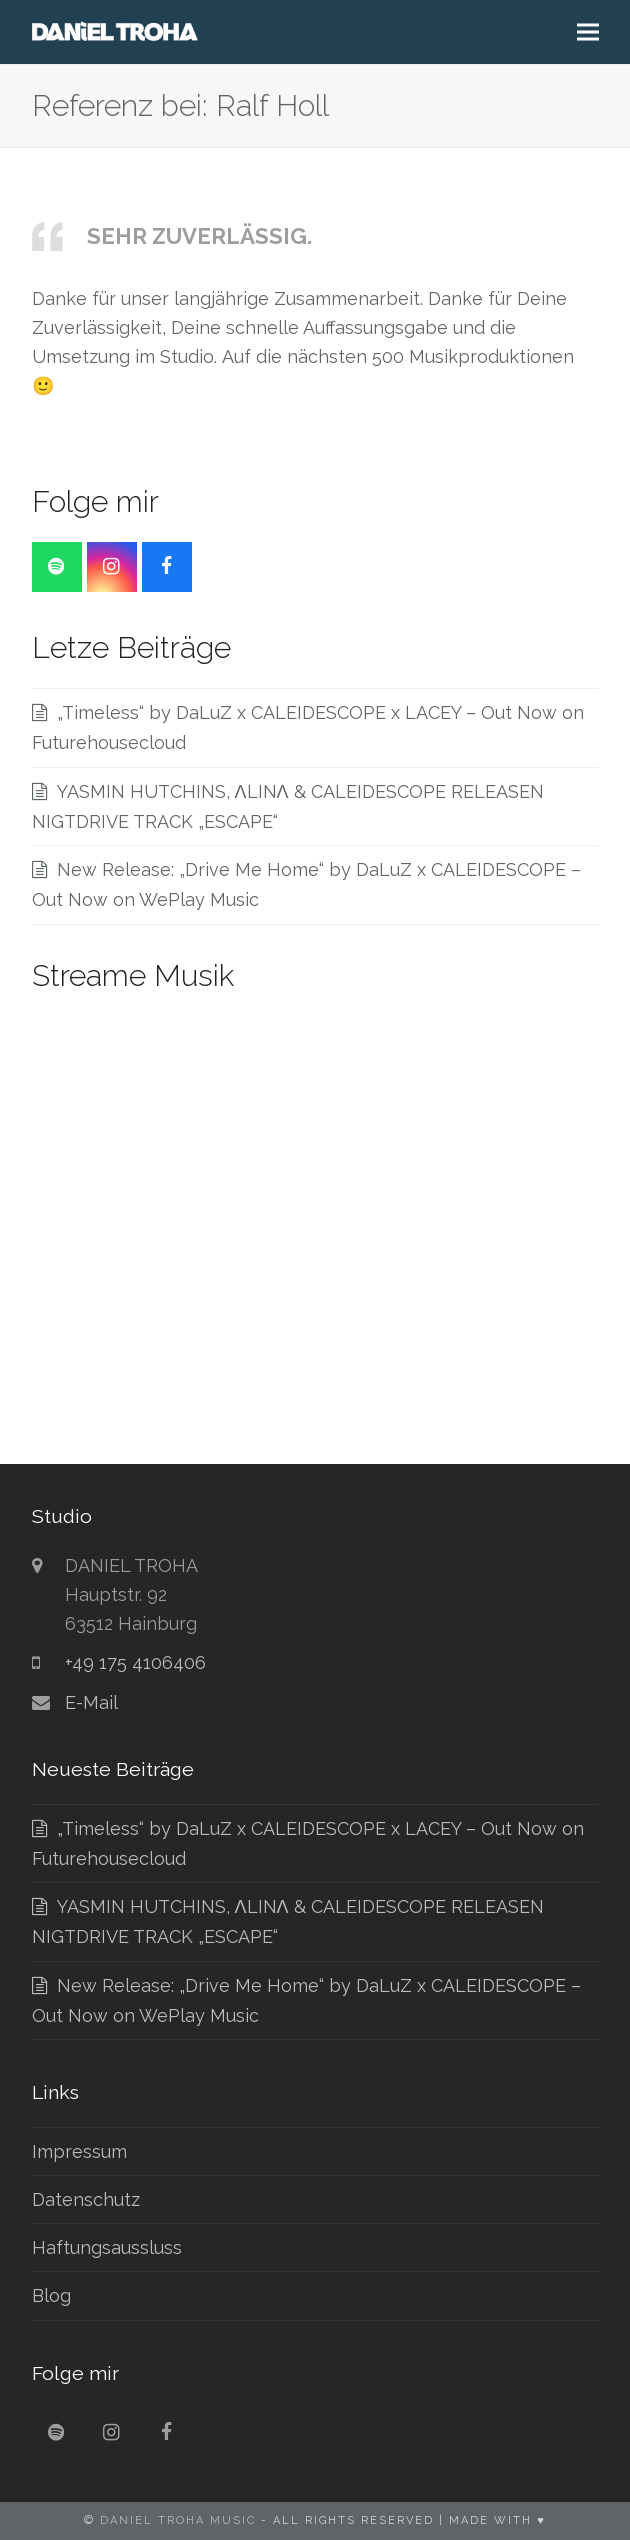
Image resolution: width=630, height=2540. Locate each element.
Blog (51, 2295)
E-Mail (91, 1702)
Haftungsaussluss (107, 2247)
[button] (588, 32)
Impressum (79, 2151)
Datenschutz (86, 2199)
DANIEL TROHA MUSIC (178, 2520)
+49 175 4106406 (135, 1662)
